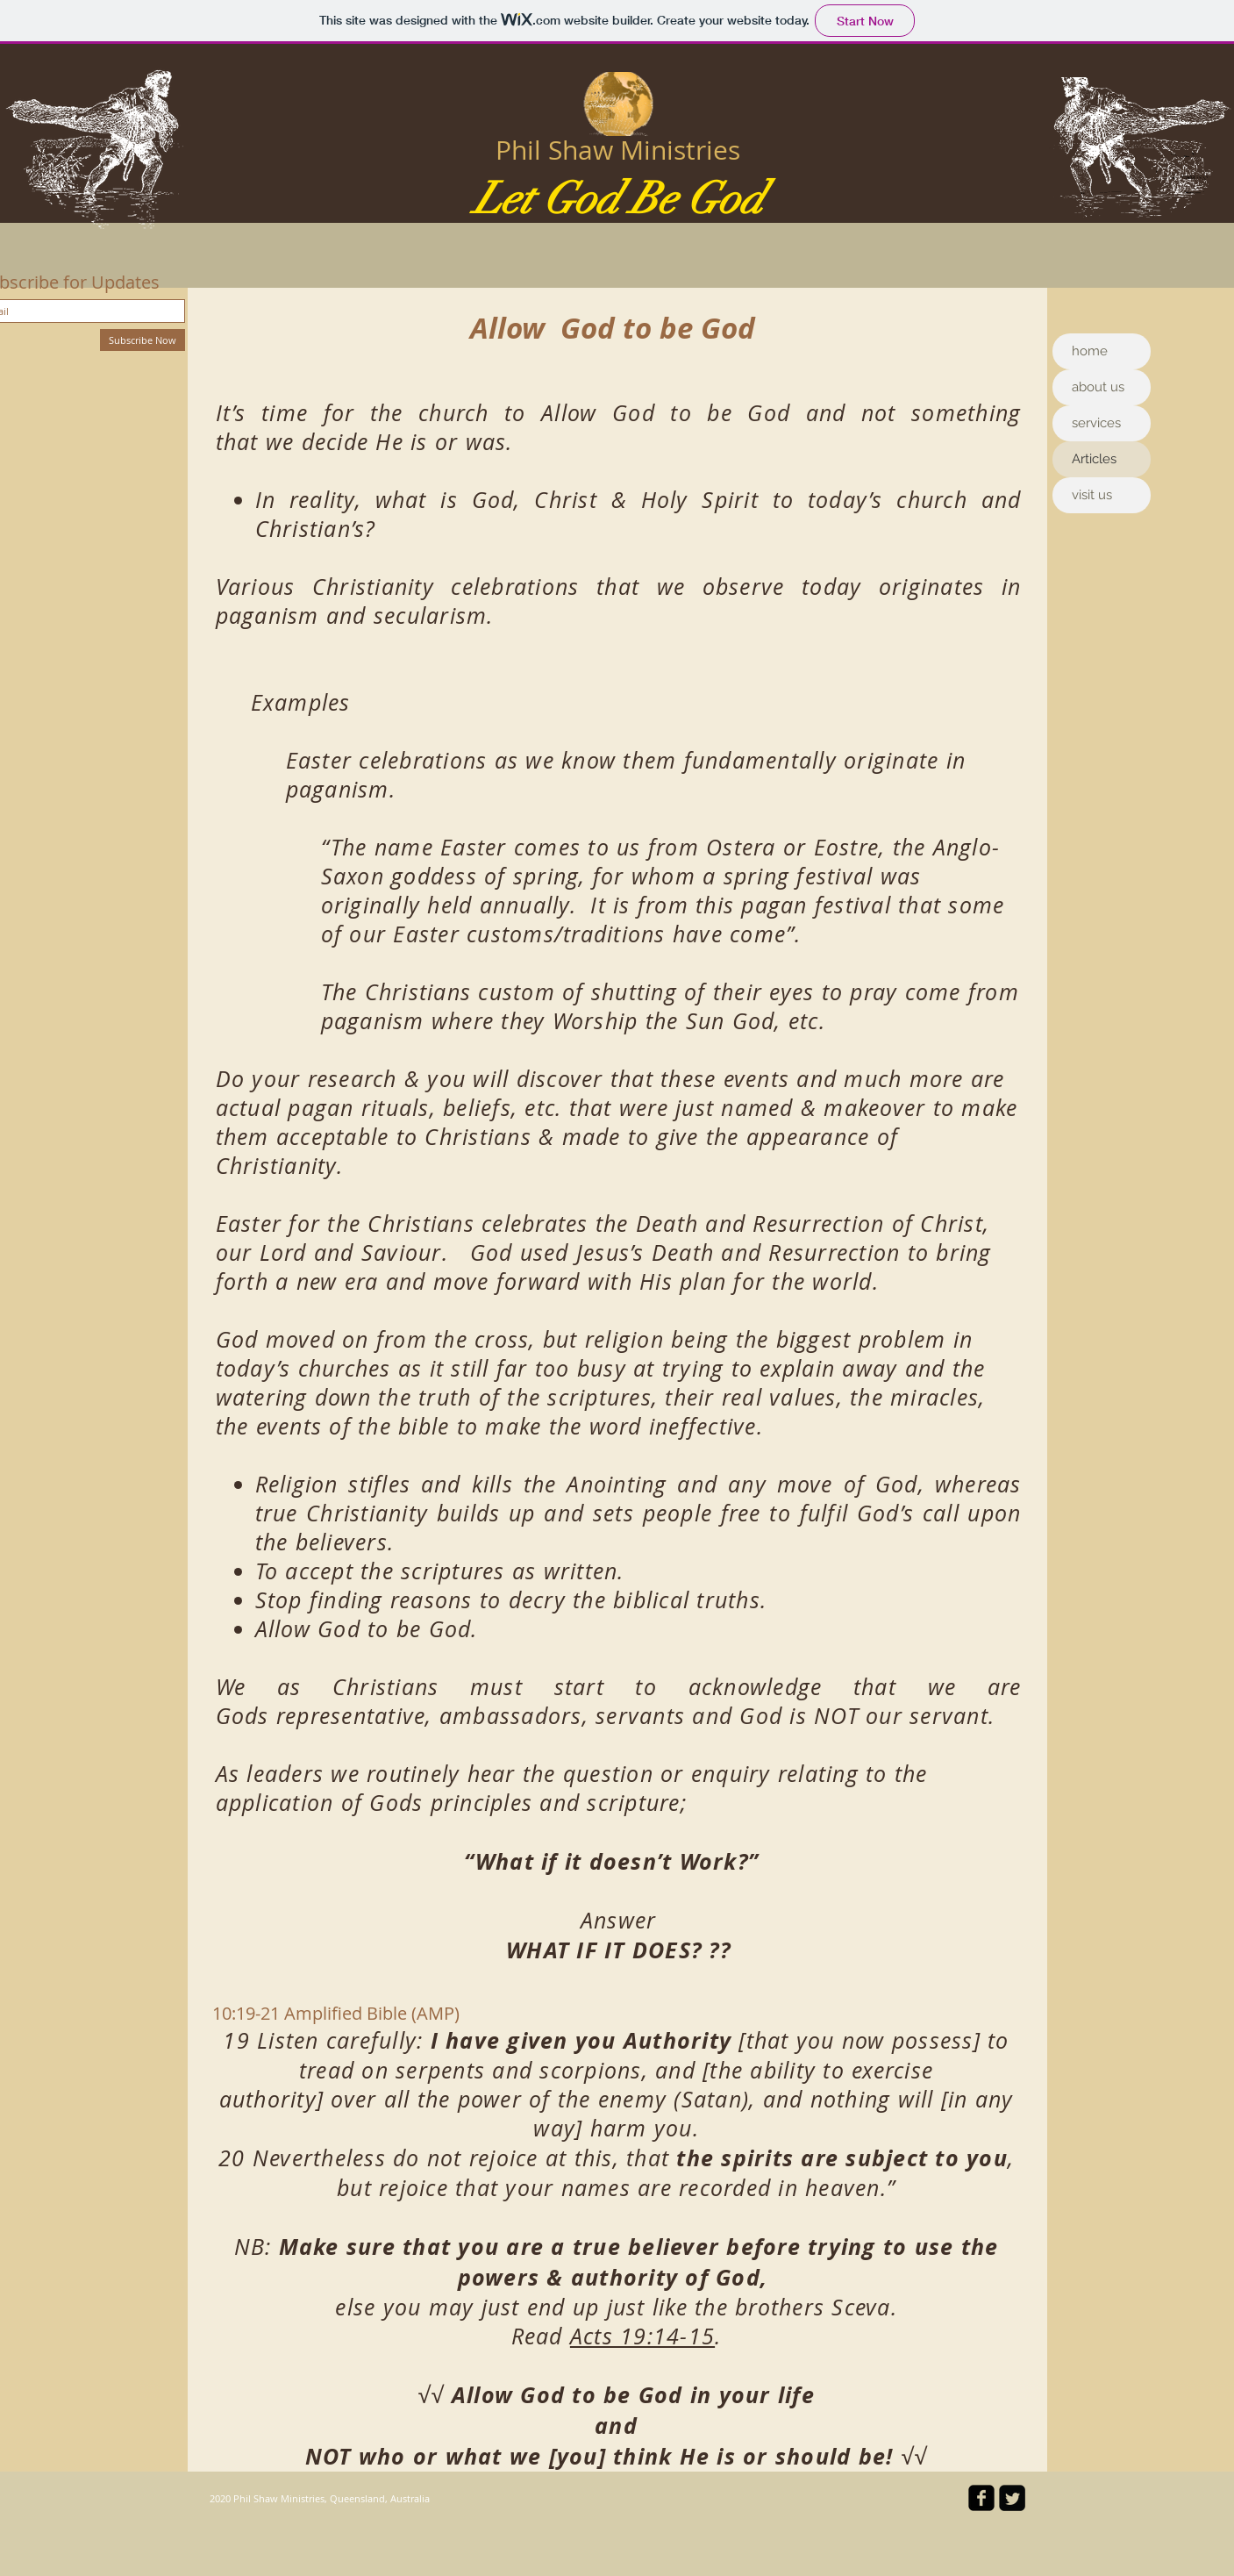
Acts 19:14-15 (642, 2336)
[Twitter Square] (1012, 2498)
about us (1098, 387)
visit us (1092, 495)
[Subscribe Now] (142, 340)
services (1096, 423)
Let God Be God (618, 199)
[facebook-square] (981, 2498)
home (1090, 351)
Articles (1094, 459)
